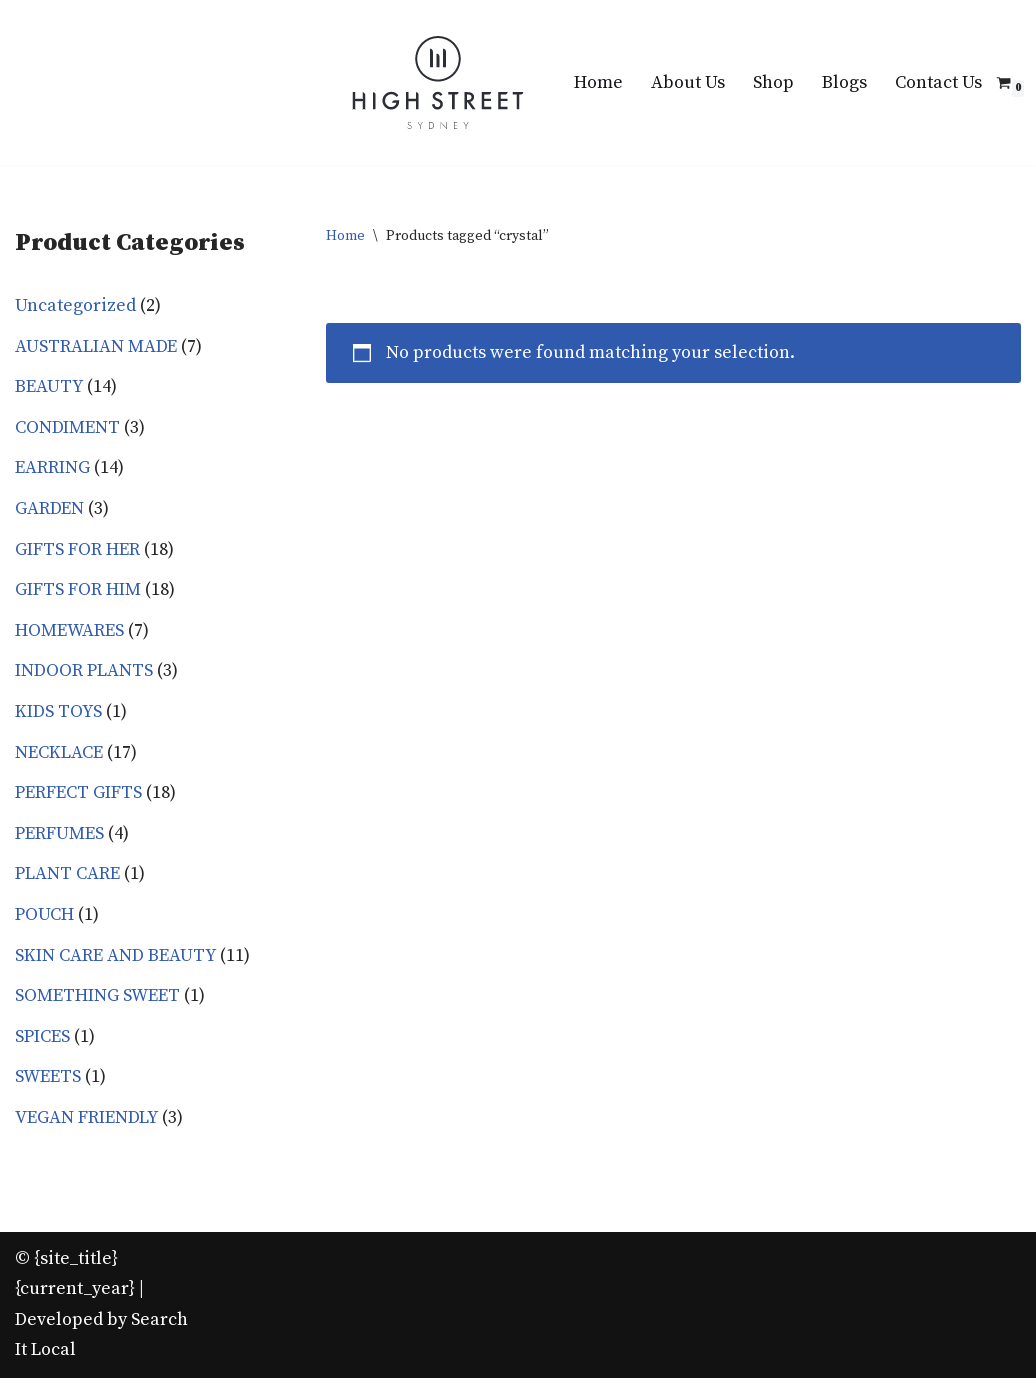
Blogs (844, 82)
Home (598, 82)
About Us (688, 82)
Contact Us (938, 82)
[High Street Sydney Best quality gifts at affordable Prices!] (438, 82)
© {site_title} (66, 1258)
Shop (773, 82)
